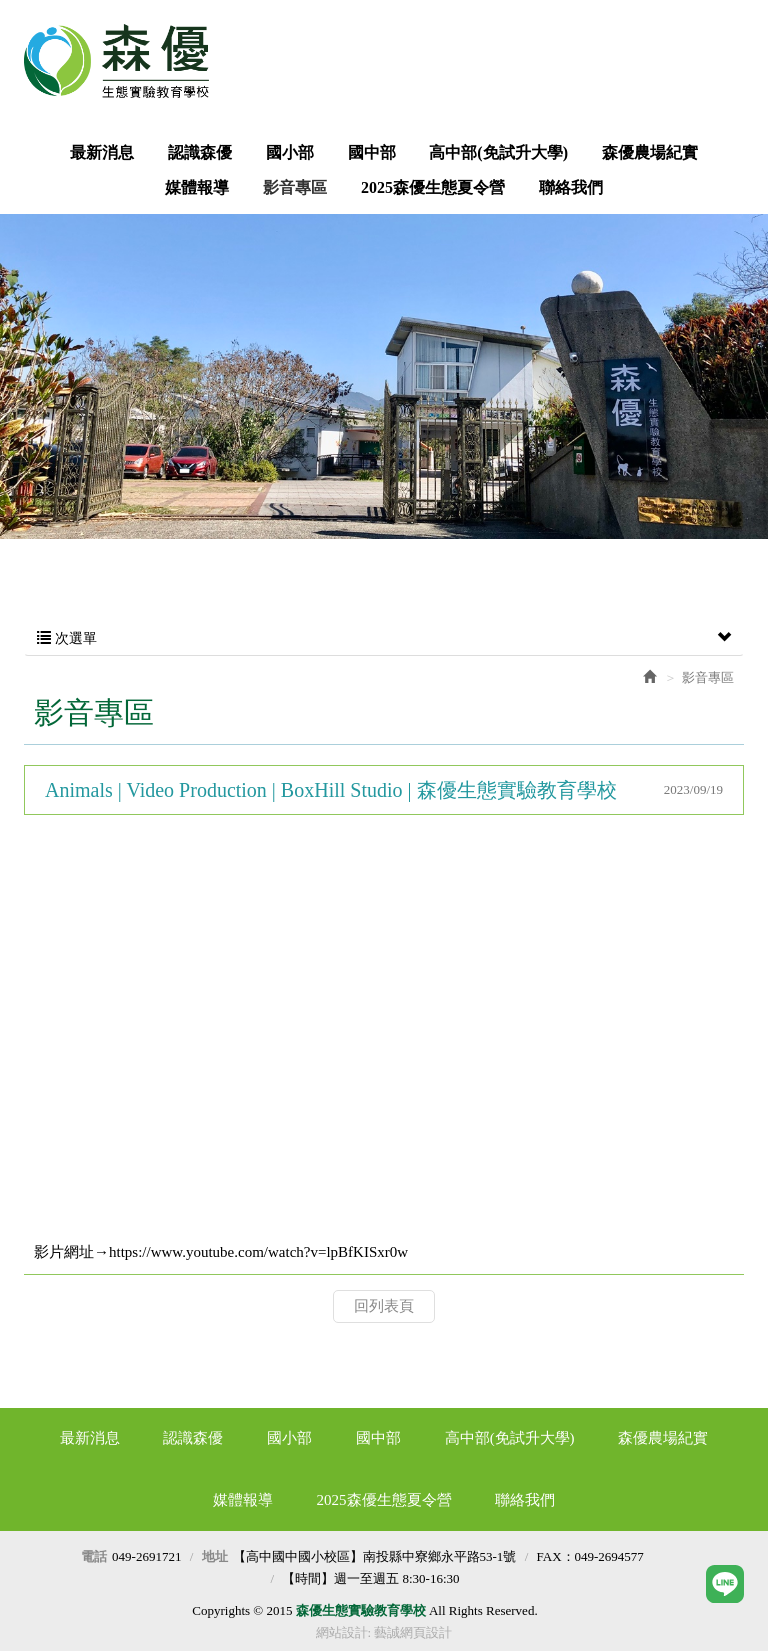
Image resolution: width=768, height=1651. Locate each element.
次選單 (384, 639)
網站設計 (342, 1632)
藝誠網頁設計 (413, 1632)
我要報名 (464, 37)
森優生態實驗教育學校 (124, 61)
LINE (698, 37)
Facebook (581, 37)
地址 (215, 1556)
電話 (94, 1556)
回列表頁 (384, 1306)
